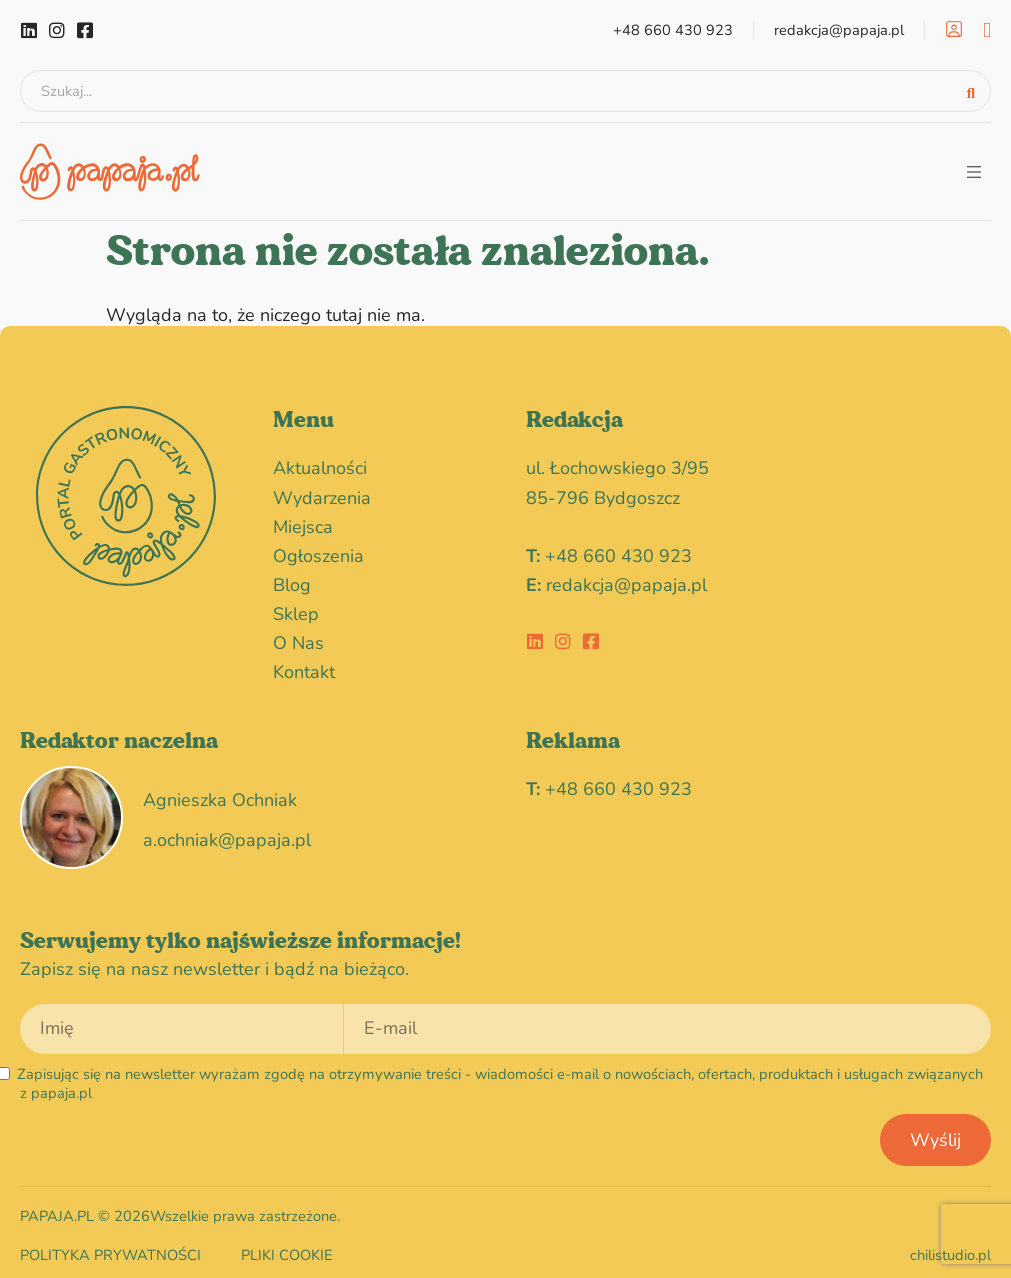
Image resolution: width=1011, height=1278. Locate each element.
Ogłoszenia (323, 550)
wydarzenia (327, 492)
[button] (973, 165)
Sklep (296, 608)
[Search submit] (971, 88)
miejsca (303, 521)
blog (292, 579)
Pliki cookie (287, 1249)
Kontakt (304, 666)
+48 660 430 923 (618, 550)
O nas (298, 637)
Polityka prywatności (110, 1249)
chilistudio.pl (950, 1249)
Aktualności (320, 463)
